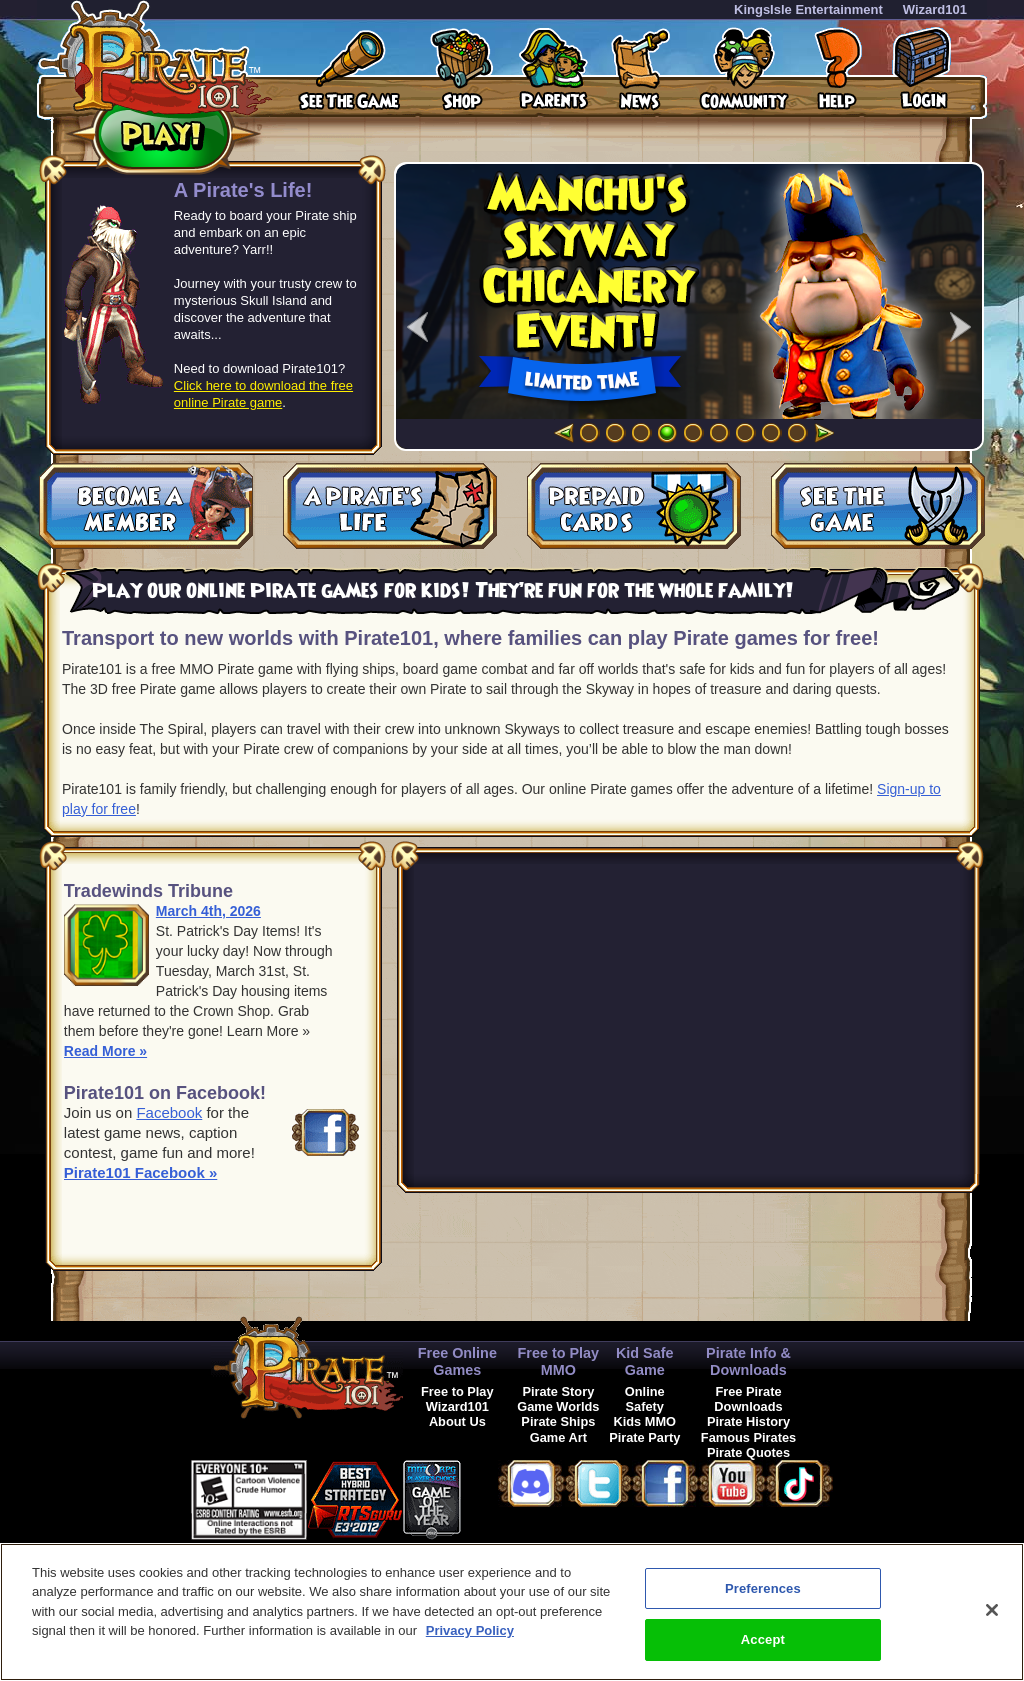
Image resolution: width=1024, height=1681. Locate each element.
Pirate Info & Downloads (748, 1361)
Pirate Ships (558, 1421)
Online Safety (645, 1399)
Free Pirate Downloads (748, 1399)
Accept (763, 1639)
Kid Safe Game (645, 1361)
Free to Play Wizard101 (457, 1399)
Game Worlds (558, 1406)
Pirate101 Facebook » (140, 1172)
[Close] (992, 1610)
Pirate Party (644, 1437)
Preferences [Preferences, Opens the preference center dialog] (763, 1588)
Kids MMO (644, 1421)
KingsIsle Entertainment (808, 9)
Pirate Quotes (748, 1452)
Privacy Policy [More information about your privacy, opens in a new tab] (470, 1630)
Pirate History (748, 1421)
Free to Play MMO (559, 1361)
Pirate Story (558, 1391)
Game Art (558, 1437)
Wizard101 (935, 9)
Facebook (169, 1112)
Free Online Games (457, 1361)
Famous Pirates (748, 1437)
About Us (457, 1421)
